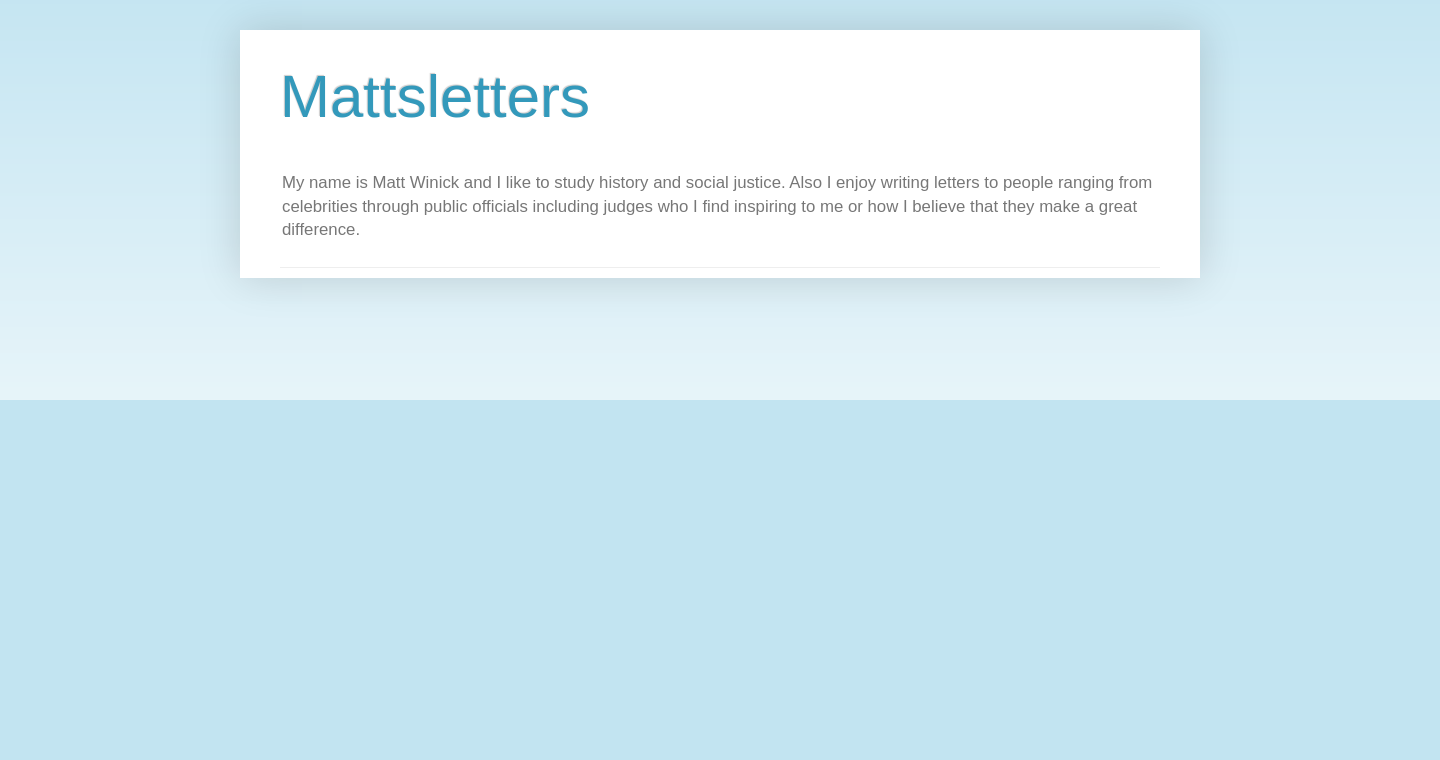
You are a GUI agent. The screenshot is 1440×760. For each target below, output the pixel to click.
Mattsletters (435, 96)
